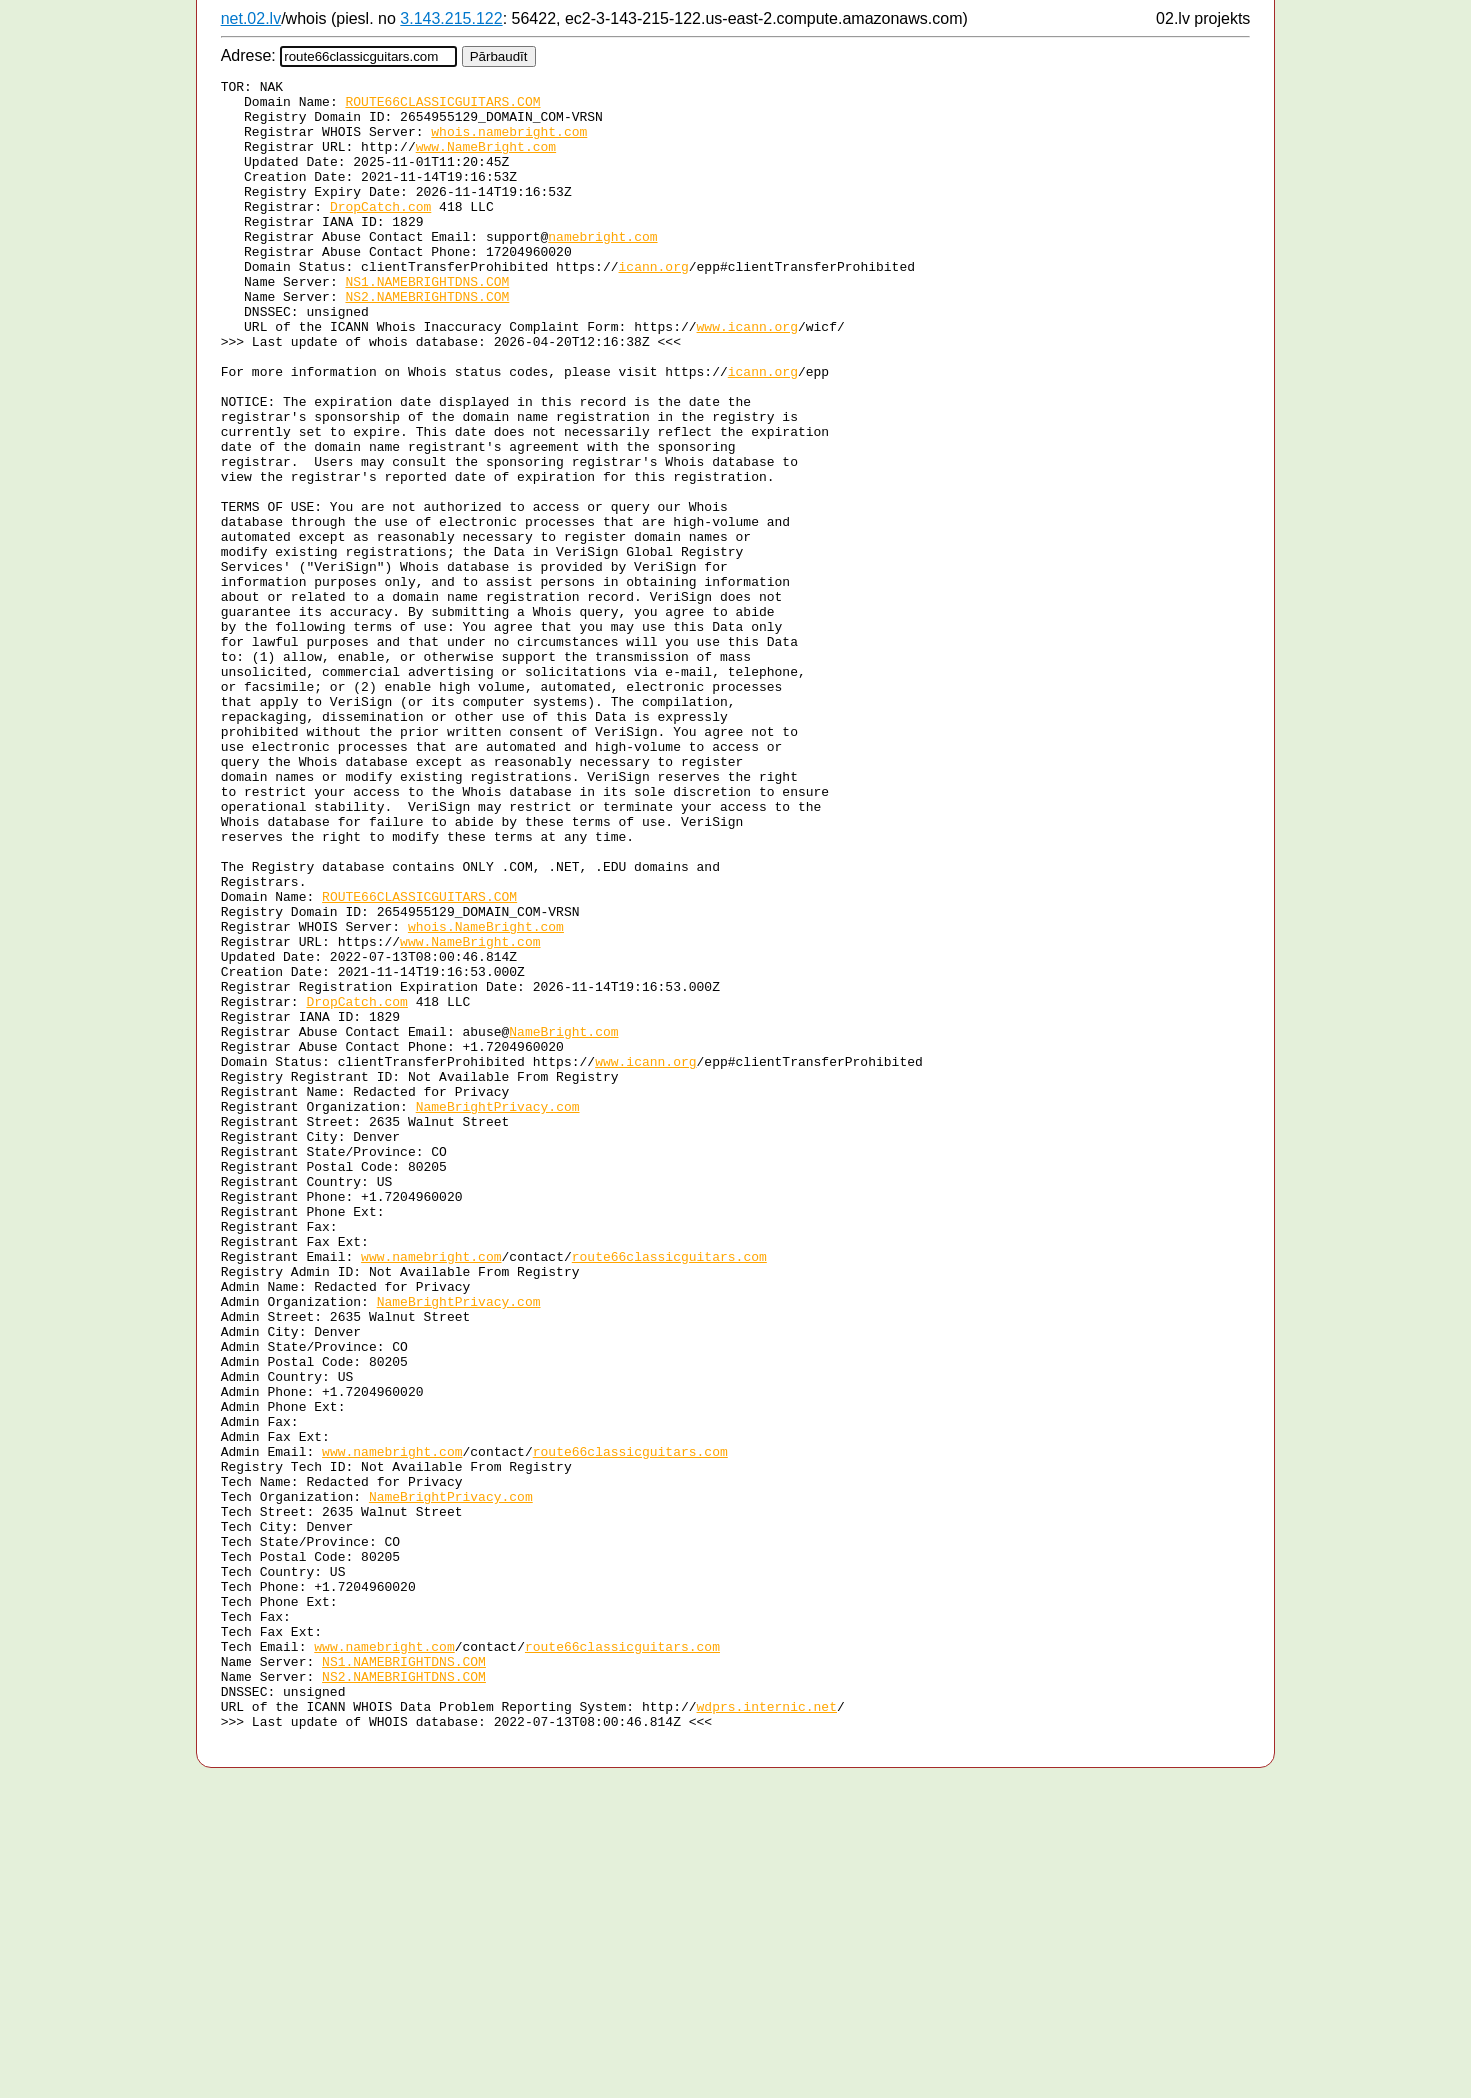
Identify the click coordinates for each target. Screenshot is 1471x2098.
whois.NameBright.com (486, 1097)
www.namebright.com (431, 1493)
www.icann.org (746, 377)
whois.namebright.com (509, 143)
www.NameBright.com (486, 161)
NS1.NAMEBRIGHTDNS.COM (427, 323)
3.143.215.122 (451, 18)
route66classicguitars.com (669, 1493)
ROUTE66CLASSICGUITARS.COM (442, 107)
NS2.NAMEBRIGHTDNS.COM (427, 341)
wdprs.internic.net (766, 2033)
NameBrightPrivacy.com (498, 1313)
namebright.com (602, 269)
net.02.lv (251, 18)
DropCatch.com (380, 233)
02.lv (1173, 18)
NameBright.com (563, 1223)
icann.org (653, 305)
